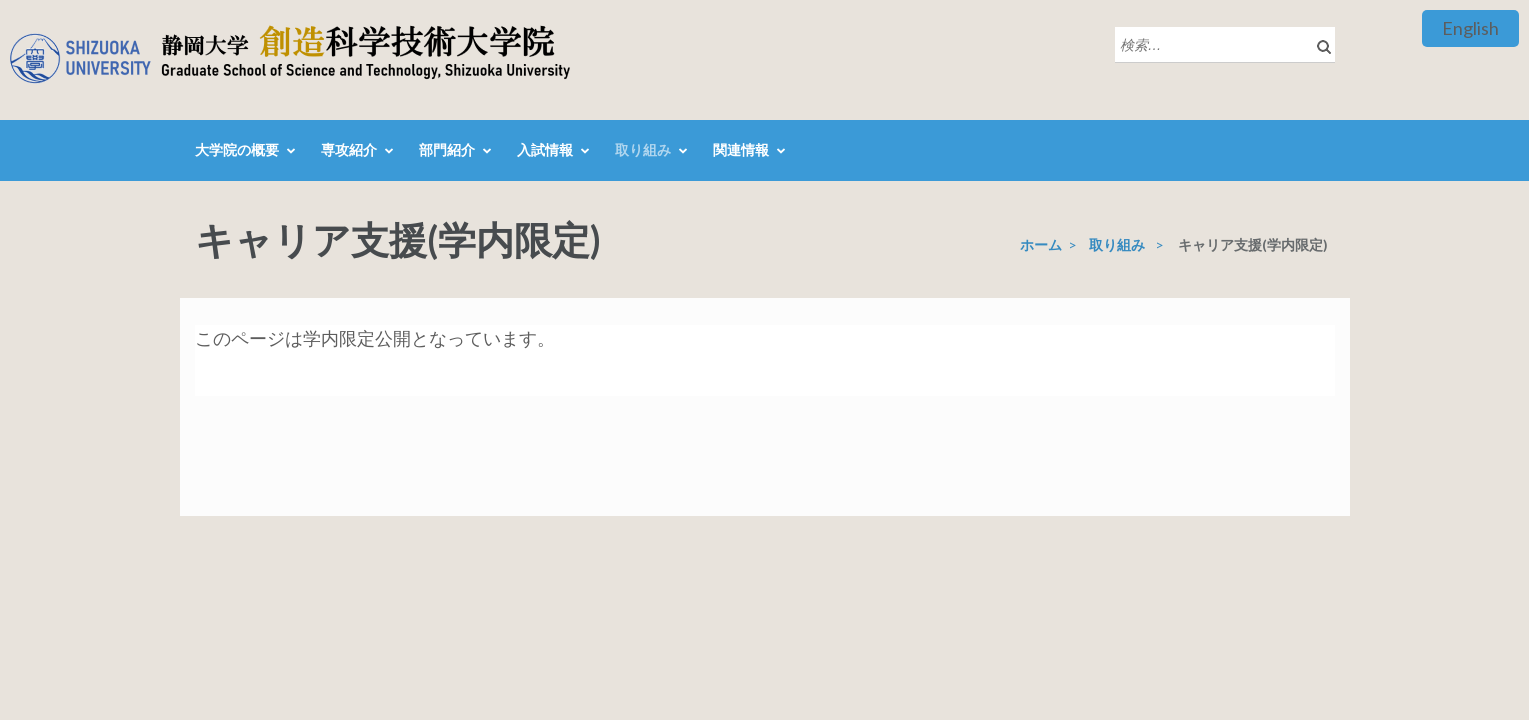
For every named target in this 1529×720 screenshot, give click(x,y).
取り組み (643, 149)
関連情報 (741, 149)
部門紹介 (447, 149)
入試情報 (545, 149)
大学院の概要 (237, 149)
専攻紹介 (349, 149)
